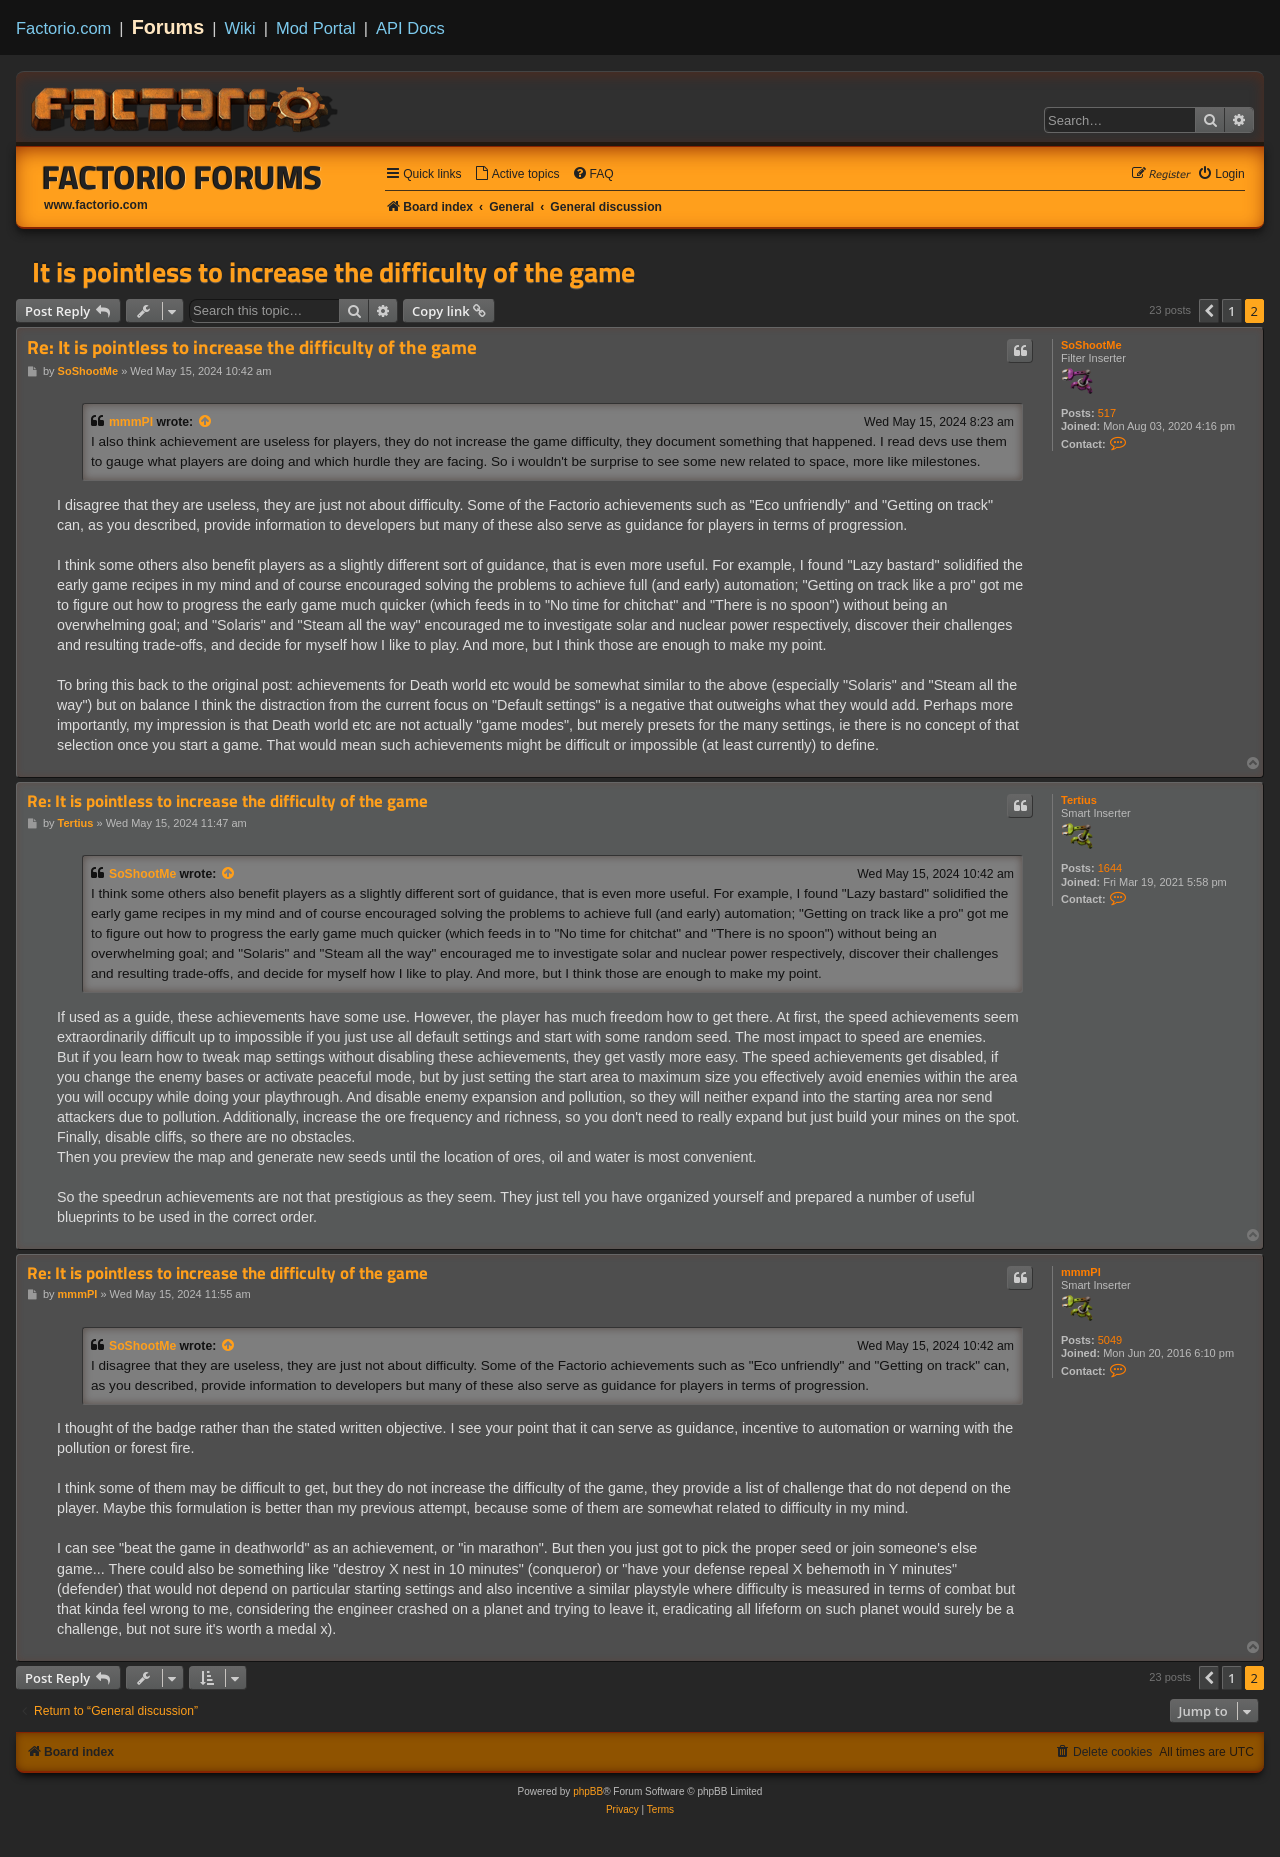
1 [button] (1231, 311)
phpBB (588, 1791)
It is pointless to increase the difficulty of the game (333, 272)
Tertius (1079, 800)
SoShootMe (1091, 345)
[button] (1209, 311)
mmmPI (131, 422)
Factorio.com (63, 28)
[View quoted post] (206, 422)
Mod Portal (316, 28)
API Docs (410, 28)
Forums (168, 27)
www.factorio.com (96, 205)
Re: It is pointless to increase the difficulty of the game (252, 347)
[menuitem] (517, 174)
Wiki (240, 28)
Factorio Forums (182, 177)
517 (1107, 413)
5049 (1110, 1340)
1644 (1110, 868)
